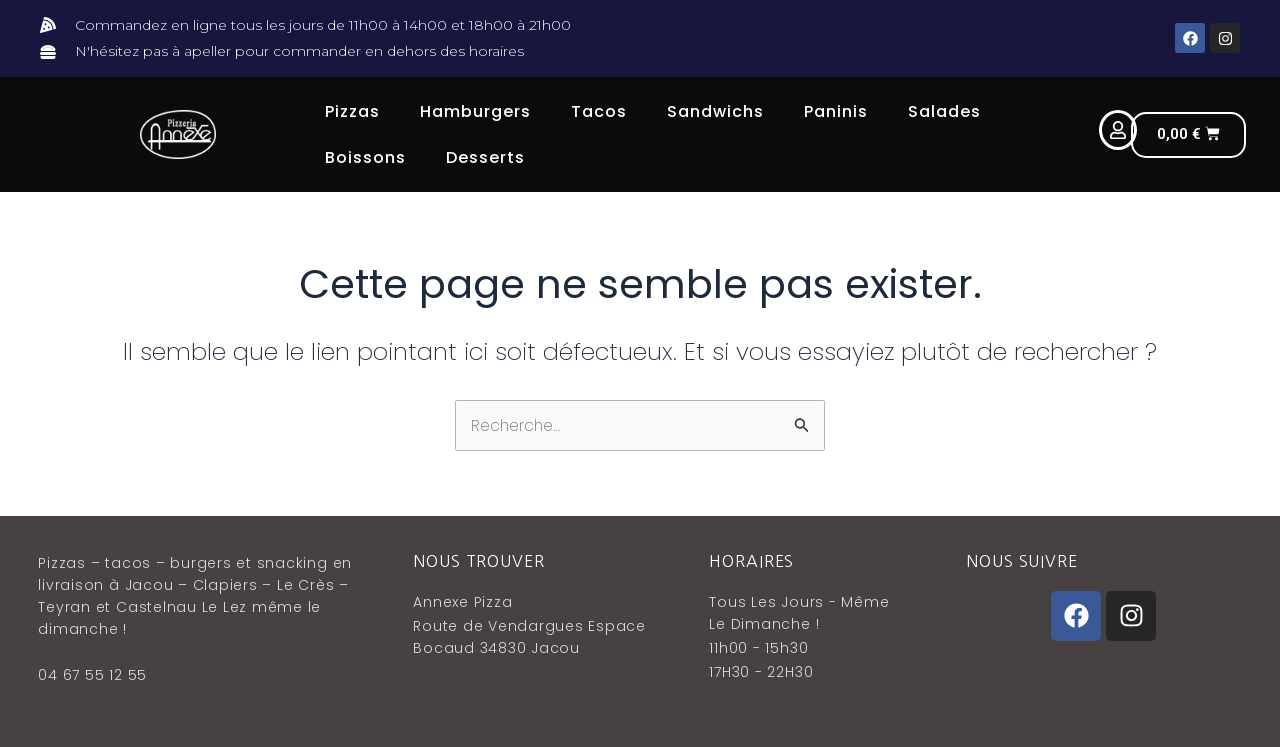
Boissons (365, 157)
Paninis (836, 111)
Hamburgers (475, 111)
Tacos (599, 111)
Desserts (485, 157)
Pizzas (352, 111)
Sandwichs (715, 111)
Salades (944, 111)
